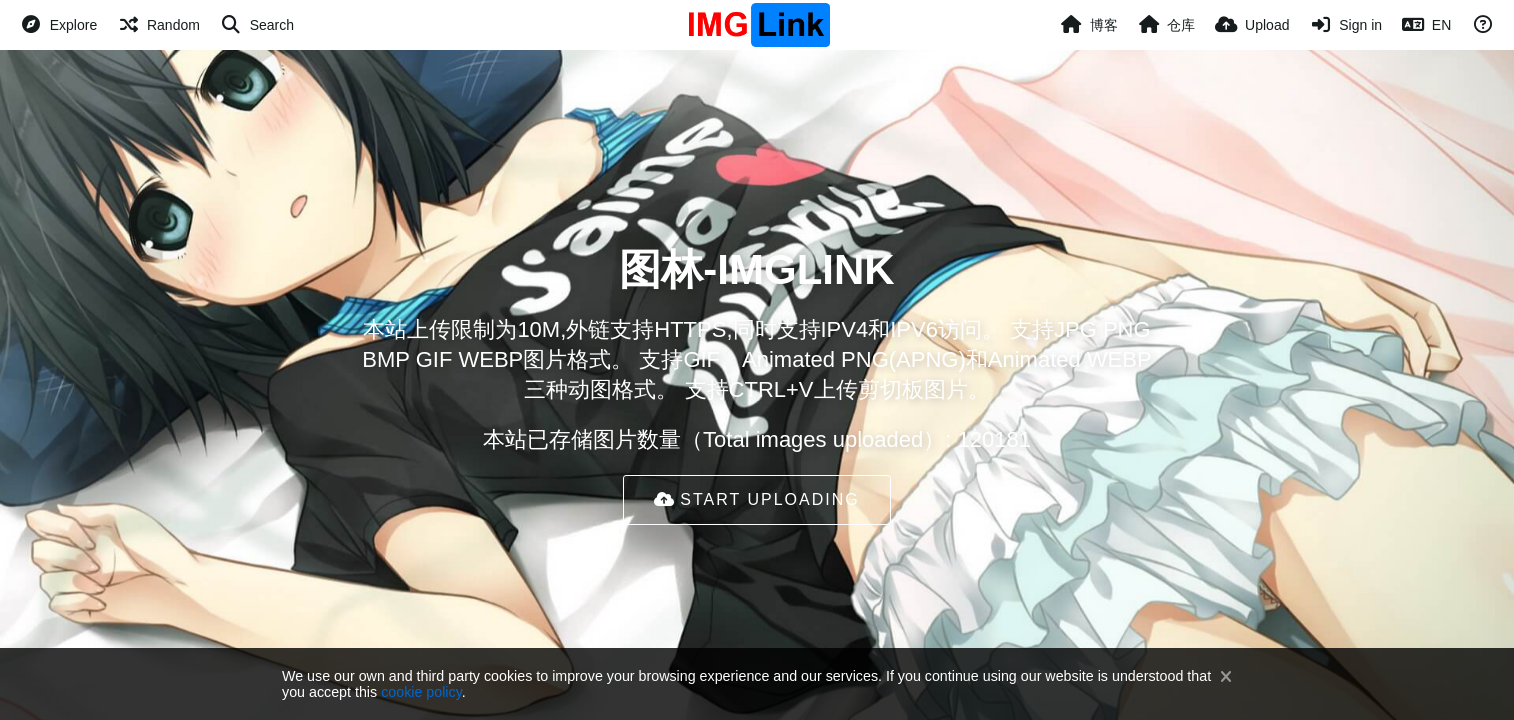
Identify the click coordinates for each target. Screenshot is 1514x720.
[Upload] (1252, 25)
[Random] (158, 25)
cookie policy (421, 692)
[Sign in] (1345, 25)
